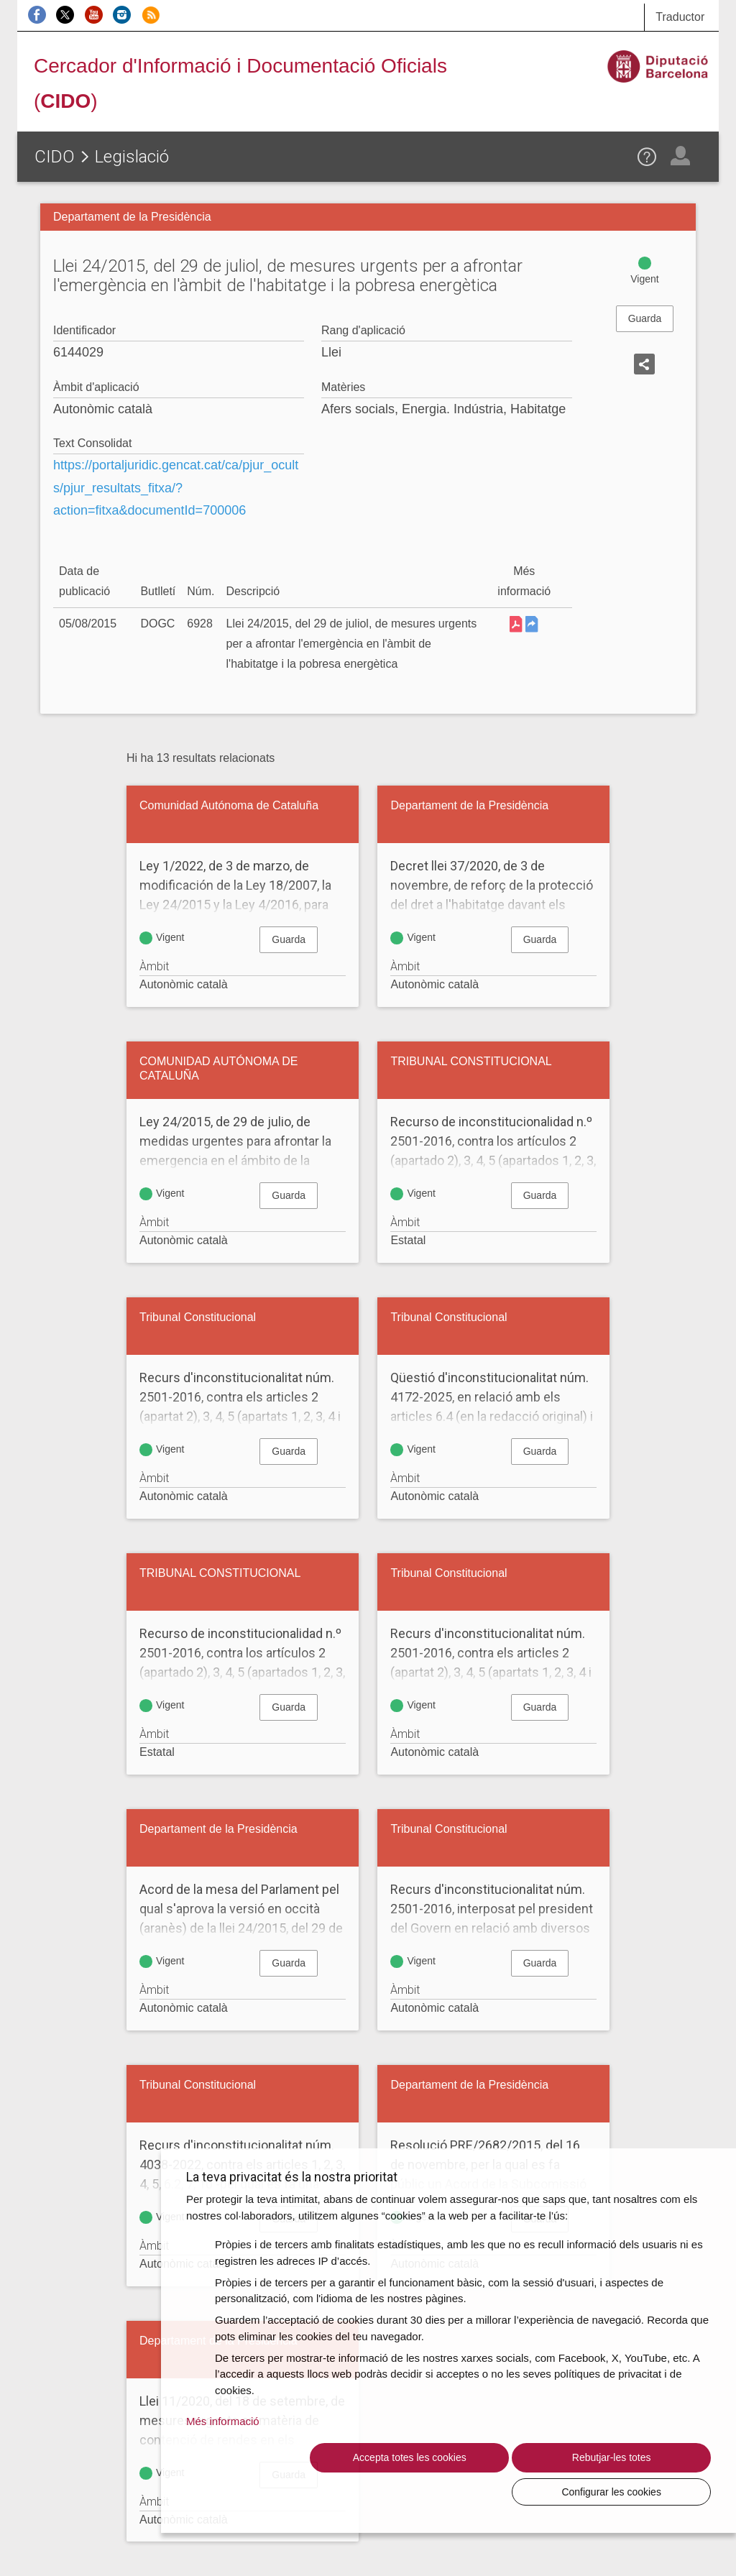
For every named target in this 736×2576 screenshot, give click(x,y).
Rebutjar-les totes (471, 2491)
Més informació (222, 2455)
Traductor (680, 17)
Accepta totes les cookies (311, 2491)
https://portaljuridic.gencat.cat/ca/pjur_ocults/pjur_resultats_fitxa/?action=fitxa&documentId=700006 (175, 488)
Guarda (645, 318)
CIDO (54, 157)
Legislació (132, 157)
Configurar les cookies (632, 2491)
